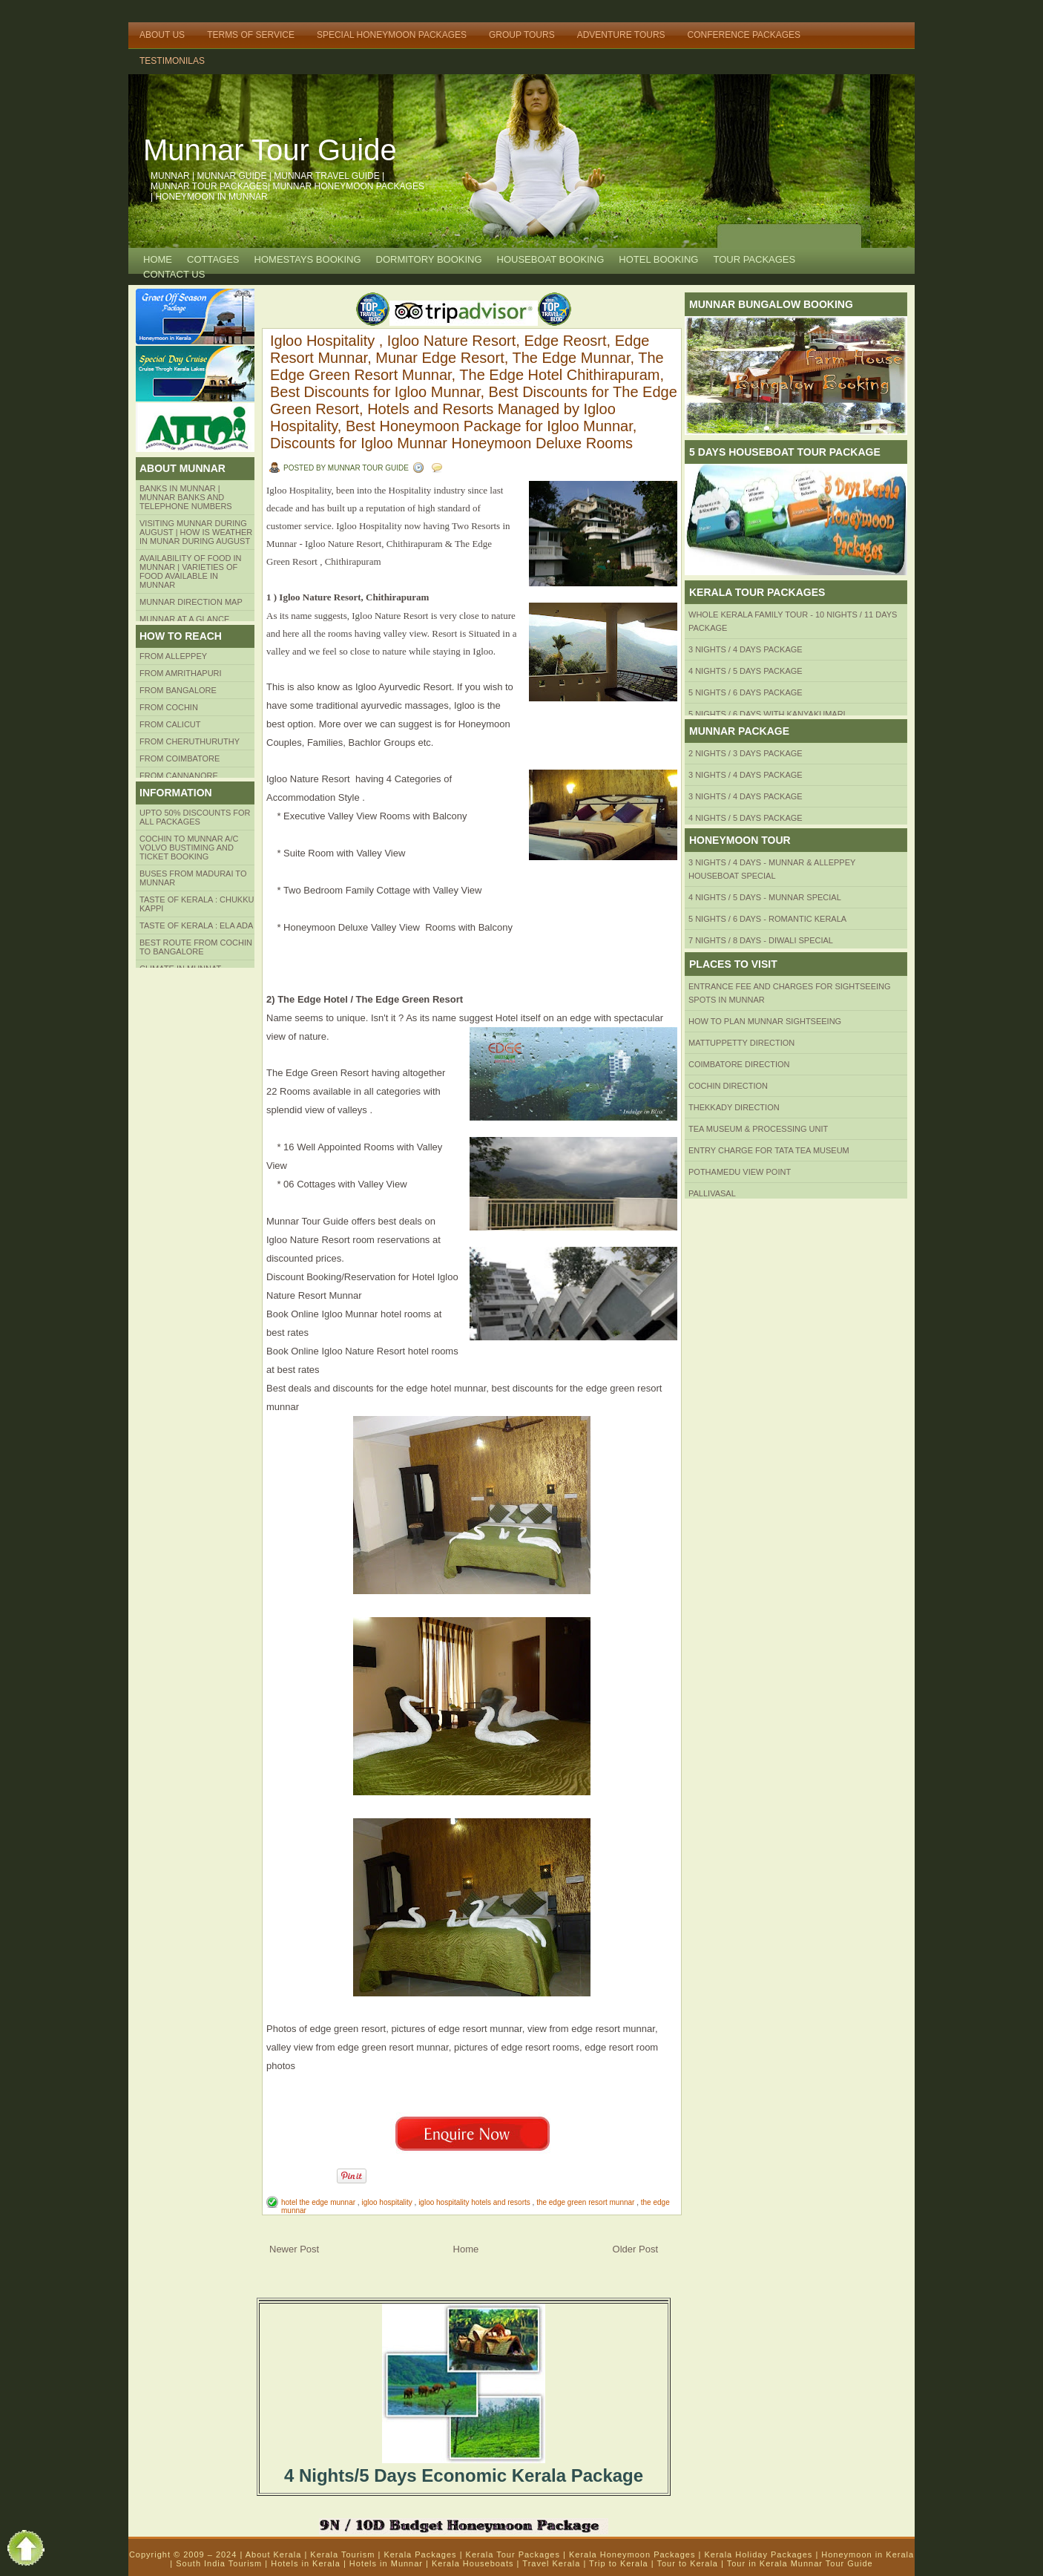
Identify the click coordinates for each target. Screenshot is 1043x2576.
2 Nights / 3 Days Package (745, 753)
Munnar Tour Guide (270, 150)
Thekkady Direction (734, 1107)
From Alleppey (173, 656)
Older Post (635, 2249)
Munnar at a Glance (184, 618)
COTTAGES (213, 259)
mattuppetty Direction (741, 1042)
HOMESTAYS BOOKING (307, 259)
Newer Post (294, 2249)
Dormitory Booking (429, 259)
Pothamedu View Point (739, 1171)
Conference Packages (744, 35)
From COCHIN (168, 707)
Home (157, 259)
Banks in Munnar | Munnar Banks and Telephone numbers (185, 497)
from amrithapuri (180, 673)
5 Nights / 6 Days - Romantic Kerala (767, 918)
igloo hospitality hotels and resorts (475, 2202)
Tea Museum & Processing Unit (758, 1128)
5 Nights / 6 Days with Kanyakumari (767, 713)
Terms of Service (251, 35)
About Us (162, 35)
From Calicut (170, 724)
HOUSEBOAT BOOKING (551, 259)
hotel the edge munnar (319, 2202)
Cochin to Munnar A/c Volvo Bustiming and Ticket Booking (188, 847)
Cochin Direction (728, 1085)
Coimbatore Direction (739, 1064)
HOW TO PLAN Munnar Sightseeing (764, 1021)
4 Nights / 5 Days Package (745, 670)
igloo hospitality (387, 2202)
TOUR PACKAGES (754, 259)
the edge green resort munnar (586, 2202)
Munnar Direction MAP (191, 601)
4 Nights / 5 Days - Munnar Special (764, 897)
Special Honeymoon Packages (392, 35)
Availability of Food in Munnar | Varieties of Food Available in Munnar (190, 571)
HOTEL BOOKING (658, 259)
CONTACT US (174, 274)
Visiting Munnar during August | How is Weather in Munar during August (195, 532)
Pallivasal (712, 1193)
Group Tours (522, 35)
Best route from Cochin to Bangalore (195, 947)
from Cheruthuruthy (189, 741)
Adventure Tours (621, 35)
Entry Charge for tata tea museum (768, 1150)
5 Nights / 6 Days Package (745, 692)
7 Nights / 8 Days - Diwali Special (760, 940)
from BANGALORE (178, 690)
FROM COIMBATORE (179, 758)
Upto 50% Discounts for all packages (195, 817)
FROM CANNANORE (178, 775)
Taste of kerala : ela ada (196, 925)
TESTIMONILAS (172, 61)
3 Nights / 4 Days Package (745, 649)
